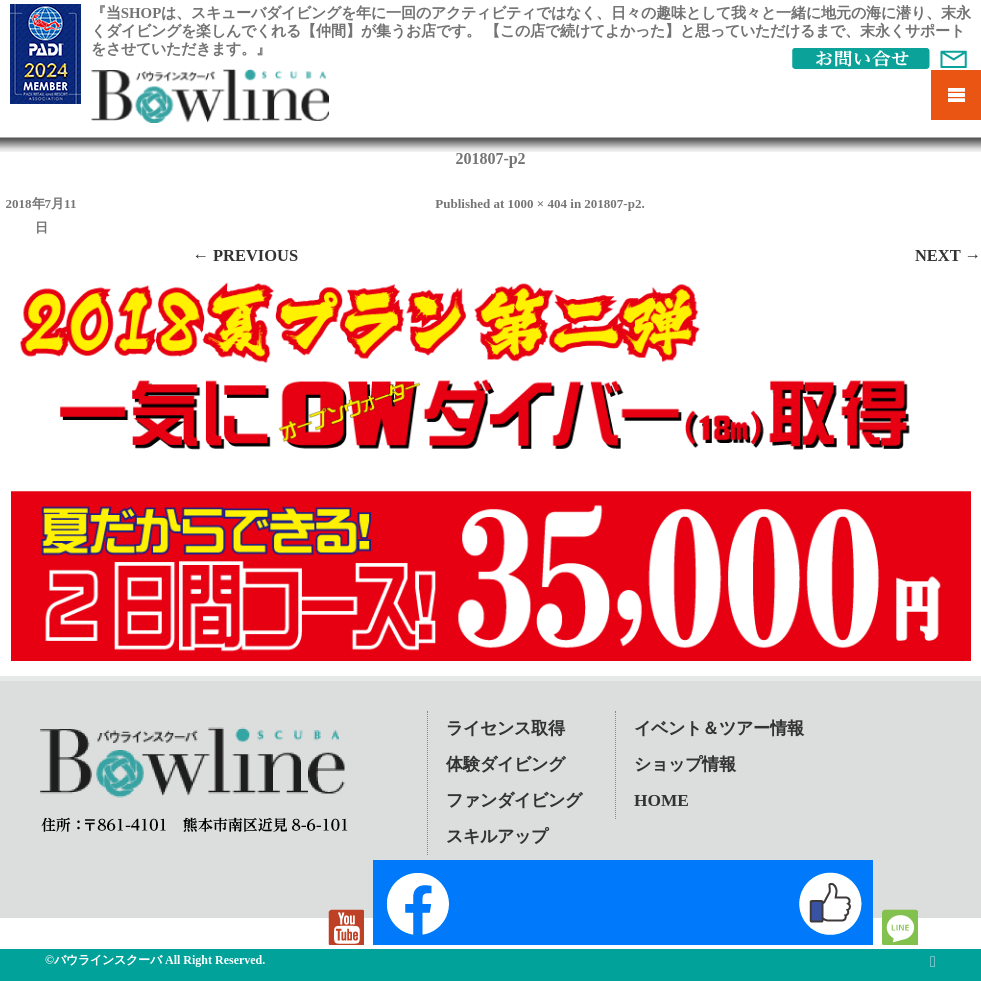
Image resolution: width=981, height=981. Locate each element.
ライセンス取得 (505, 728)
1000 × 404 (537, 203)
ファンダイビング (514, 800)
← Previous (245, 255)
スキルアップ (497, 836)
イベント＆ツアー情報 (719, 728)
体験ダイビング (505, 764)
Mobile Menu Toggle (956, 95)
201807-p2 (612, 203)
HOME (661, 800)
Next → (948, 255)
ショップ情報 (685, 764)
